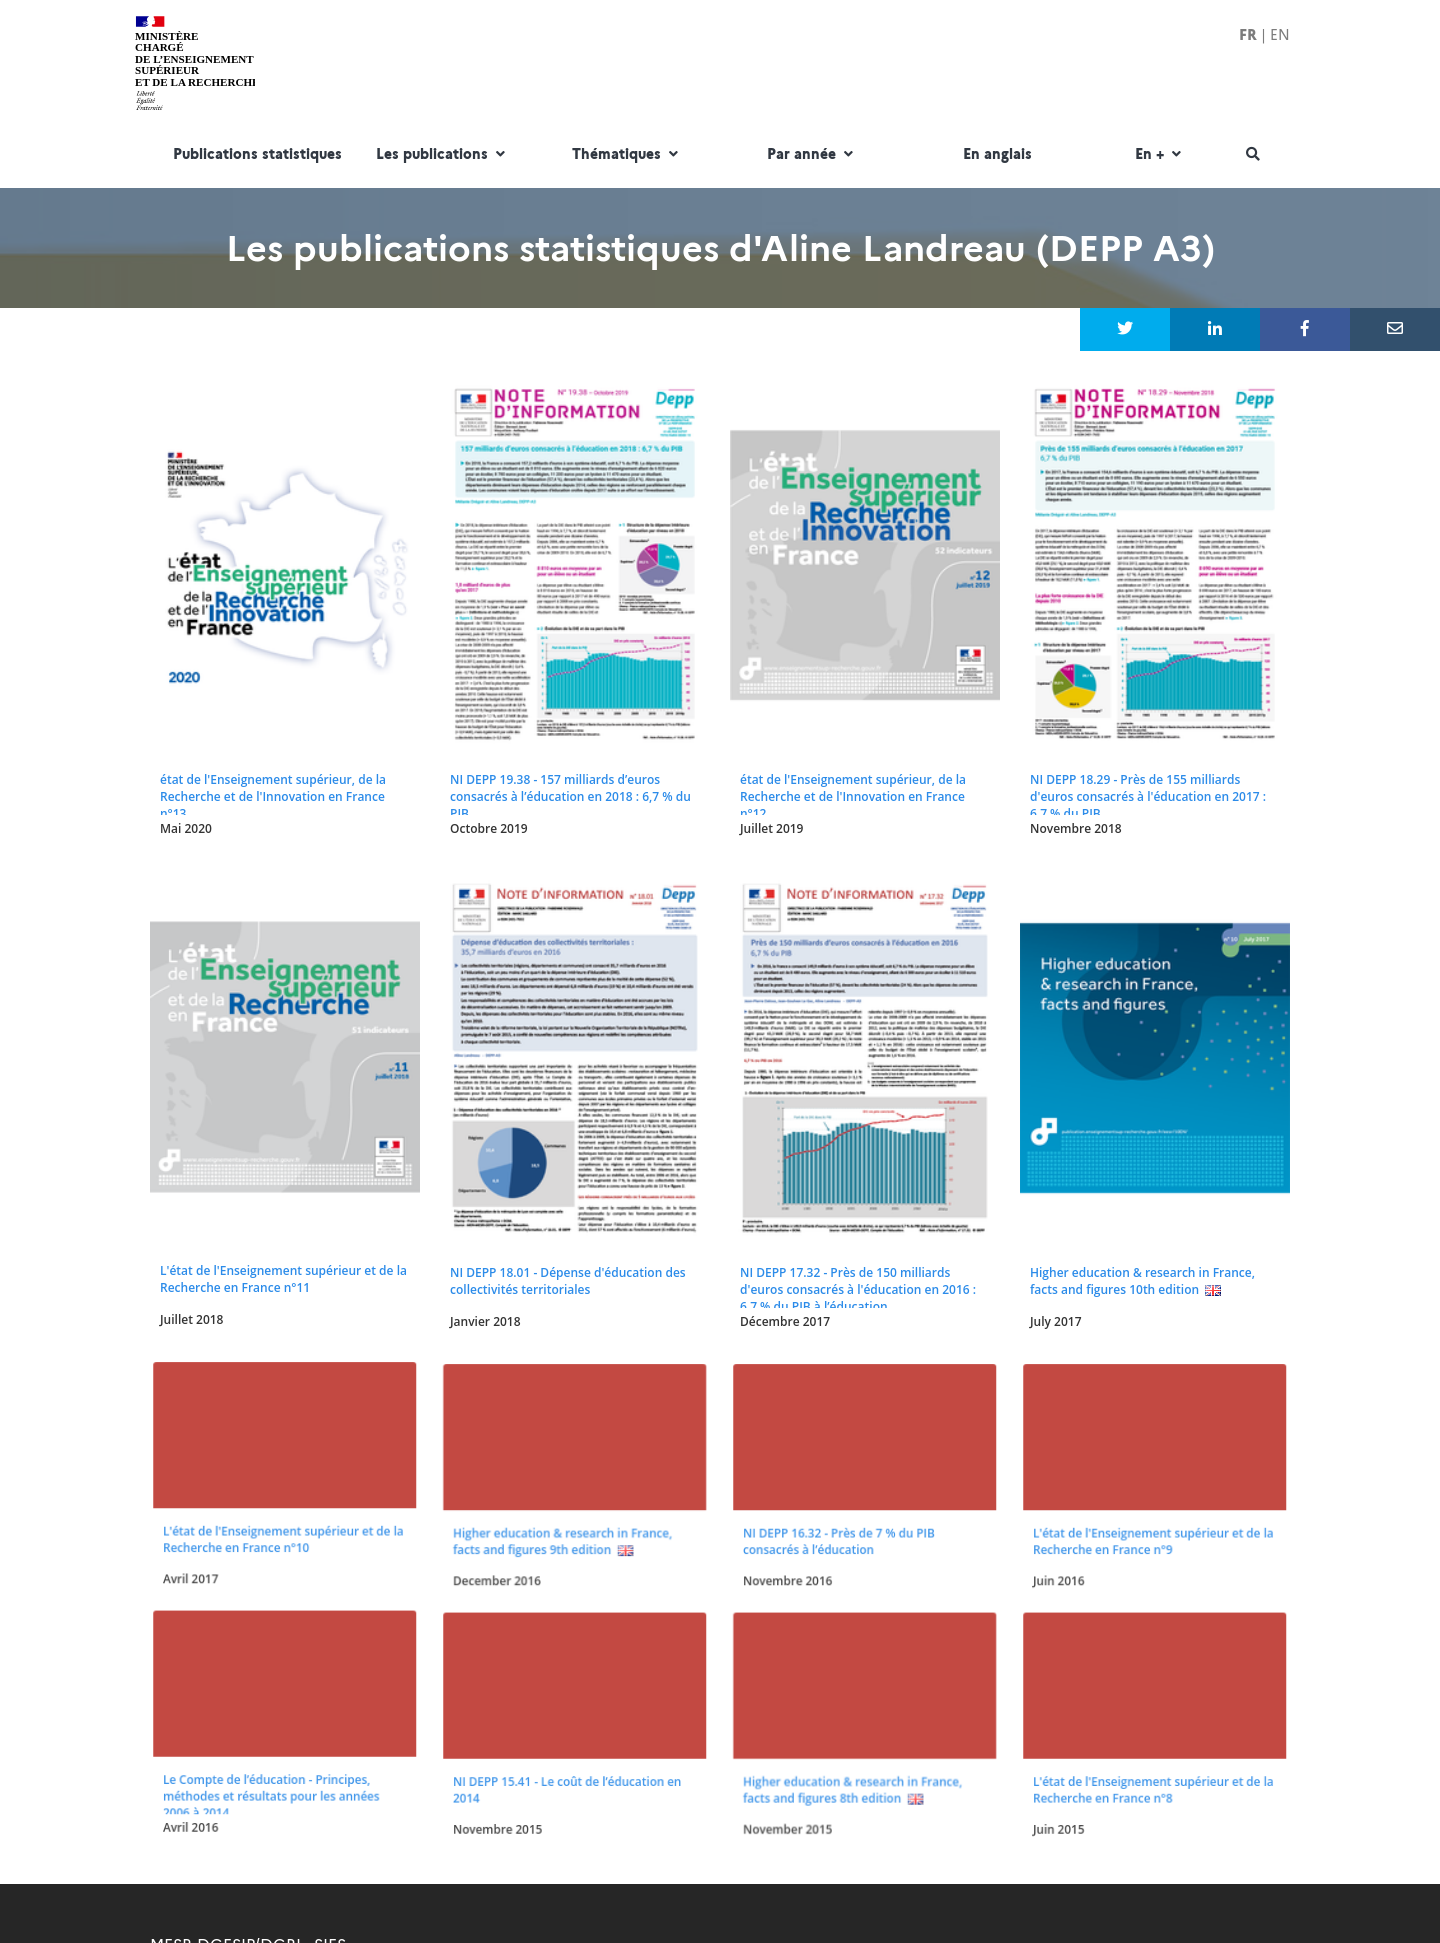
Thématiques (627, 155)
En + (1160, 155)
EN (1280, 35)
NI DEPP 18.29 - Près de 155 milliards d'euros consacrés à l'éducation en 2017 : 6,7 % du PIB (1148, 796)
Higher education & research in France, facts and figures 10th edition (1142, 1281)
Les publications (443, 155)
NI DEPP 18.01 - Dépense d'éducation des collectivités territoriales (568, 1281)
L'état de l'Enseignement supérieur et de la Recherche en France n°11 (283, 1279)
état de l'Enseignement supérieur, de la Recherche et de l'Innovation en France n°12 (853, 796)
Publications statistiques (257, 155)
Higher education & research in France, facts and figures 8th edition (853, 1646)
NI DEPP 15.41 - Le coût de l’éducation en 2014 (566, 1646)
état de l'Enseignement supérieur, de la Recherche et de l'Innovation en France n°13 (273, 796)
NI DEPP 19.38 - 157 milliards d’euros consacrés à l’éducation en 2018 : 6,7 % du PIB (570, 796)
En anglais (997, 155)
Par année (812, 155)
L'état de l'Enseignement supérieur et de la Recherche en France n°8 (1151, 1646)
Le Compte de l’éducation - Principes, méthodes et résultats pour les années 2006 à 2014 (272, 1650)
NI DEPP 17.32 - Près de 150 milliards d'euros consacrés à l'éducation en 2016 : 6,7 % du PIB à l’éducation (858, 1289)
